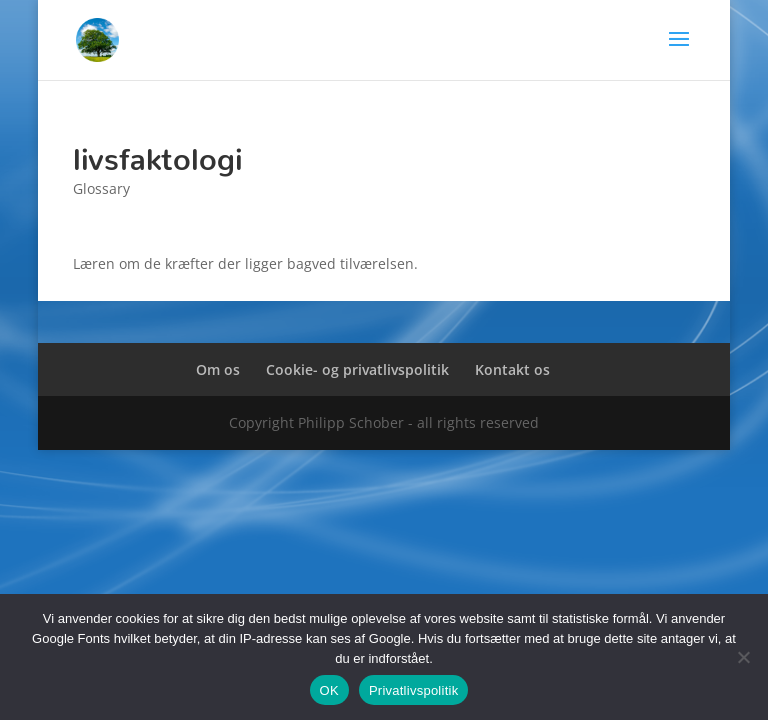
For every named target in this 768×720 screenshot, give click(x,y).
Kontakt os (512, 369)
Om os (218, 369)
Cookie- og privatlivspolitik (357, 369)
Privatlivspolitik (414, 690)
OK (329, 690)
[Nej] (743, 657)
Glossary (101, 188)
